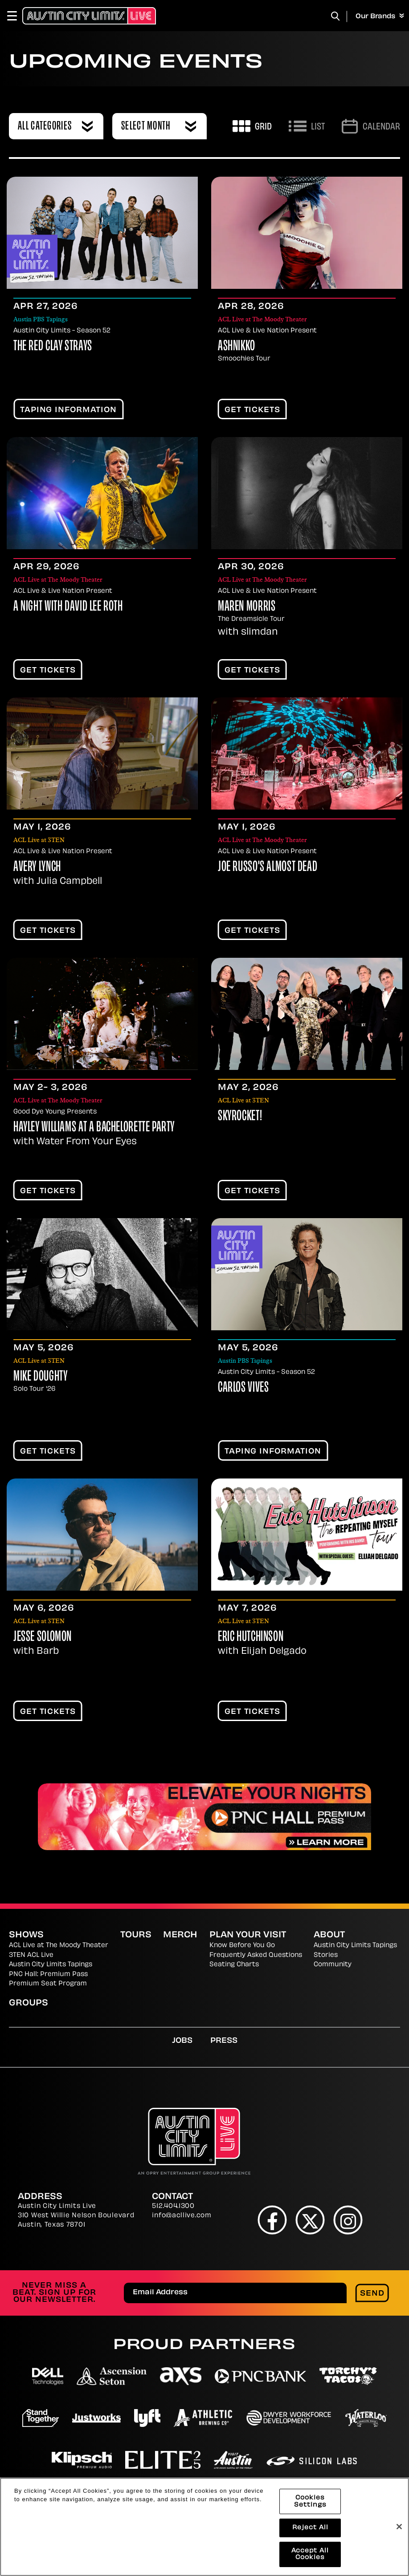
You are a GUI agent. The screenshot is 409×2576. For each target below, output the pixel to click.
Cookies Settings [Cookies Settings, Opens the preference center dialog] (310, 2501)
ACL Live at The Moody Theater (58, 1945)
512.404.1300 (173, 2206)
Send (372, 2293)
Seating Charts (234, 1964)
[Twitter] (310, 2220)
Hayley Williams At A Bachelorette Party (94, 1128)
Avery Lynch (37, 868)
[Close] (399, 2527)
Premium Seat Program (48, 1984)
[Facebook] (272, 2220)
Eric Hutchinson (250, 1637)
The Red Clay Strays (52, 347)
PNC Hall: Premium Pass (48, 1974)
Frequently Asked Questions (255, 1955)
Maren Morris (246, 607)
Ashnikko (236, 347)
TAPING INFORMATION (68, 410)
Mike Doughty (40, 1377)
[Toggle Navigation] (16, 15)
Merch (180, 1935)
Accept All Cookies (310, 2554)
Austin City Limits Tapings (50, 1964)
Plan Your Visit (247, 1935)
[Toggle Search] (335, 16)
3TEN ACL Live (31, 1955)
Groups (28, 2003)
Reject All (310, 2528)
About (329, 1935)
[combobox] (56, 126)
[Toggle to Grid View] (252, 126)
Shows (26, 1935)
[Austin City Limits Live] (89, 15)
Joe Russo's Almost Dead (267, 868)
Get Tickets (252, 410)
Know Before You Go (242, 1945)
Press (223, 2041)
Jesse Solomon (42, 1637)
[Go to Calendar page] (371, 126)
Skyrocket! (240, 1117)
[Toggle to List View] (307, 126)
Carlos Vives (243, 1388)
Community (333, 1964)
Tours (135, 1935)
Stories (326, 1955)
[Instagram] (348, 2220)
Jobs (182, 2041)
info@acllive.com (181, 2215)
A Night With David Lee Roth (68, 607)
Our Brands (380, 16)
